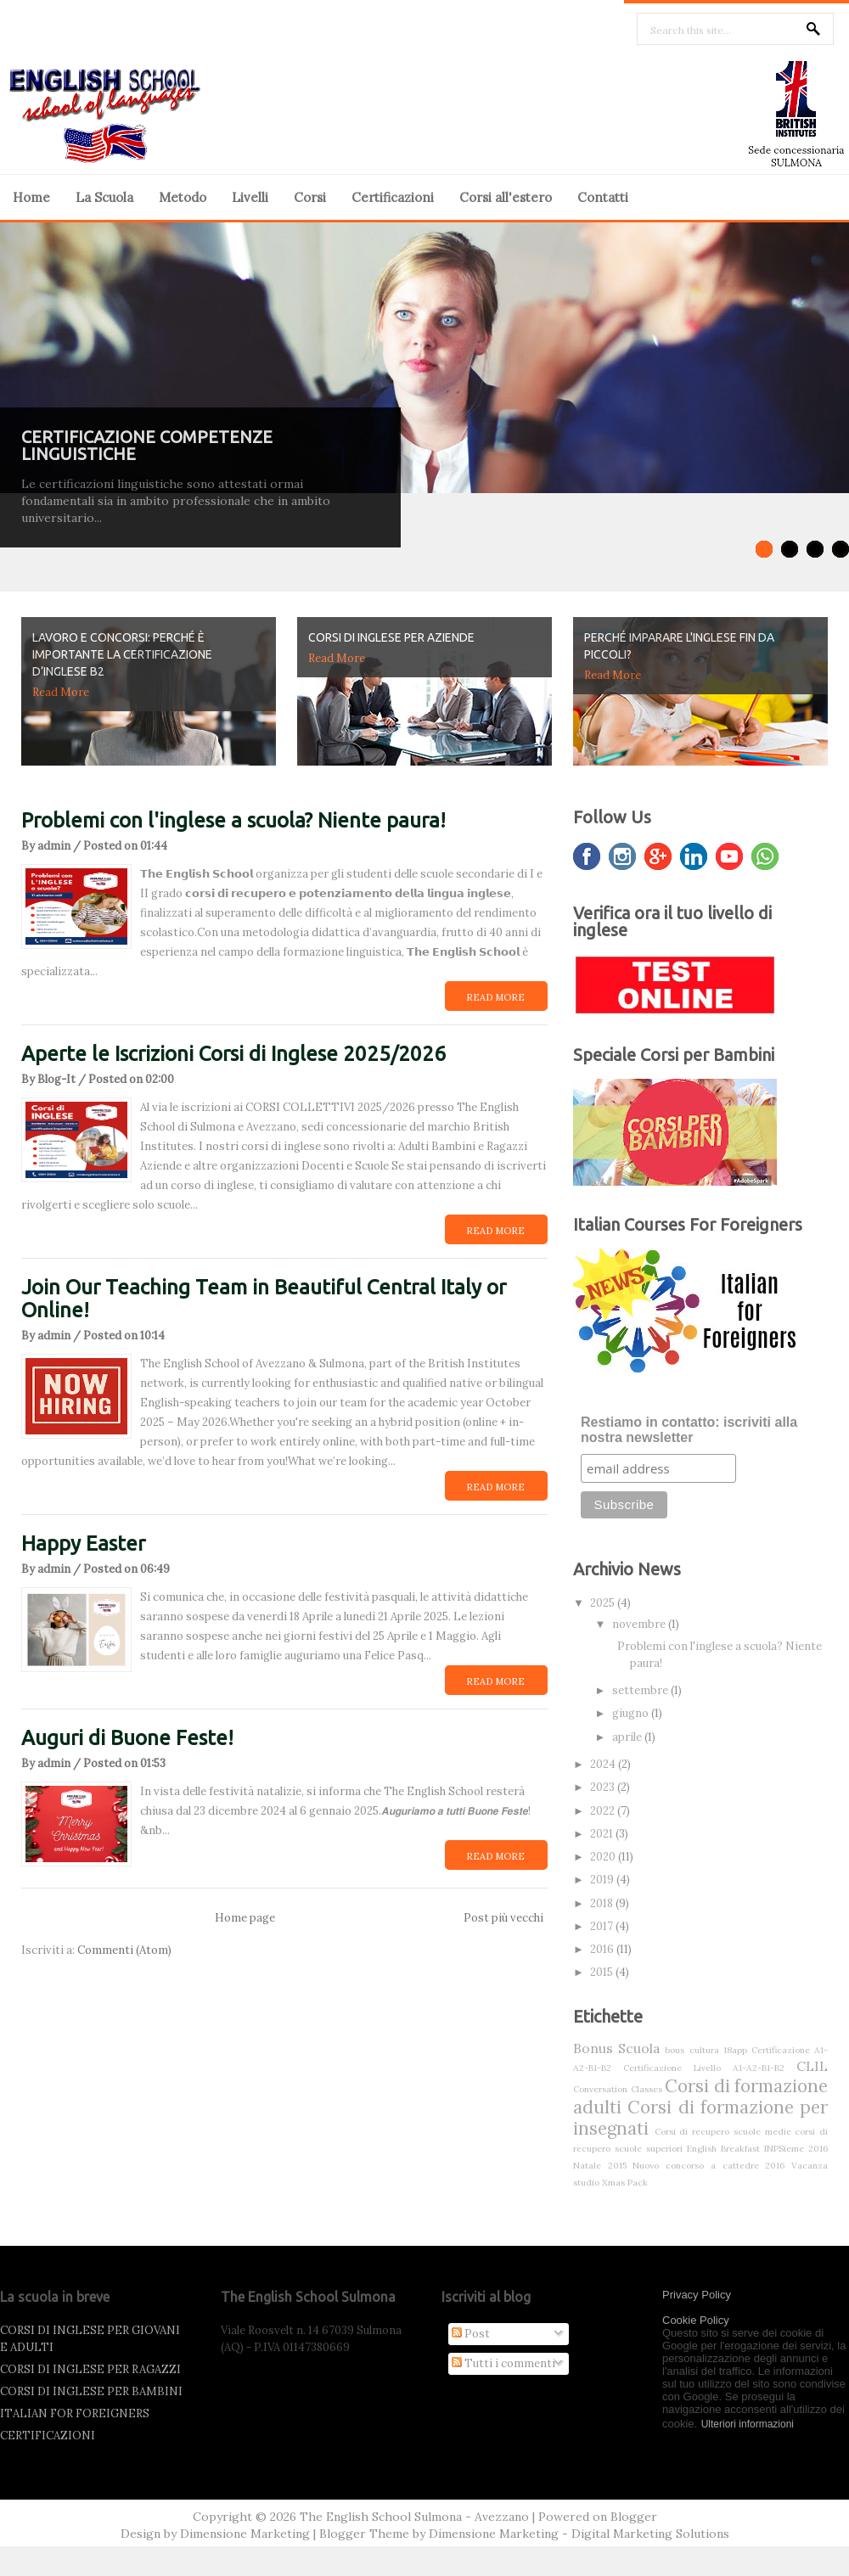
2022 (603, 1811)
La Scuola (104, 197)
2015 (603, 1972)
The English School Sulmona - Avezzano (414, 2516)
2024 (604, 1764)
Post (471, 2333)
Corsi (310, 197)
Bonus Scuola (616, 2048)
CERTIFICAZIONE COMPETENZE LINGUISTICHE (147, 445)
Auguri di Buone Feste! (127, 1737)
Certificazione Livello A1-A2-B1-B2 (703, 2068)
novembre (640, 1624)
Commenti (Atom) (124, 1950)
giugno (631, 1713)
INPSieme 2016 (796, 2148)
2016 (603, 1949)
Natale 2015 (600, 2165)
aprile (628, 1737)
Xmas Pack (625, 2182)
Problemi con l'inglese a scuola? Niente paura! (233, 820)
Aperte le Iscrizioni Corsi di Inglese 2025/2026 (233, 1053)
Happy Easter (83, 1543)
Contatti (602, 197)
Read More (60, 692)
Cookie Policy (695, 2320)
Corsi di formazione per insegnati (700, 2118)
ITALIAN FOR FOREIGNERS (74, 2413)
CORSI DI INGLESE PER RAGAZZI (90, 2369)
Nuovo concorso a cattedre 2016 (708, 2165)
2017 (603, 1926)
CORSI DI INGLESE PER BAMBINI (91, 2391)
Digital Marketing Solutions (650, 2533)
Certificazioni (392, 197)
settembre (641, 1690)
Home (31, 197)
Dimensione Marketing (245, 2533)
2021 (603, 1834)
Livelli (250, 197)
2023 (603, 1787)
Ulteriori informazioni (747, 2424)
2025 (603, 1603)
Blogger (633, 2516)
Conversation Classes (617, 2089)
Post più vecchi (503, 1918)
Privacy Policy (696, 2294)
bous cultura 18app (705, 2050)
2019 (603, 1879)
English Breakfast (723, 2148)
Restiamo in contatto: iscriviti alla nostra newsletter (689, 1430)
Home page (245, 1918)
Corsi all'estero (505, 197)
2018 (603, 1903)
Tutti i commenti (503, 2363)
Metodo (182, 197)
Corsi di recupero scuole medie (723, 2131)
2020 (604, 1856)
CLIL (812, 2065)
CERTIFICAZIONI (47, 2435)
